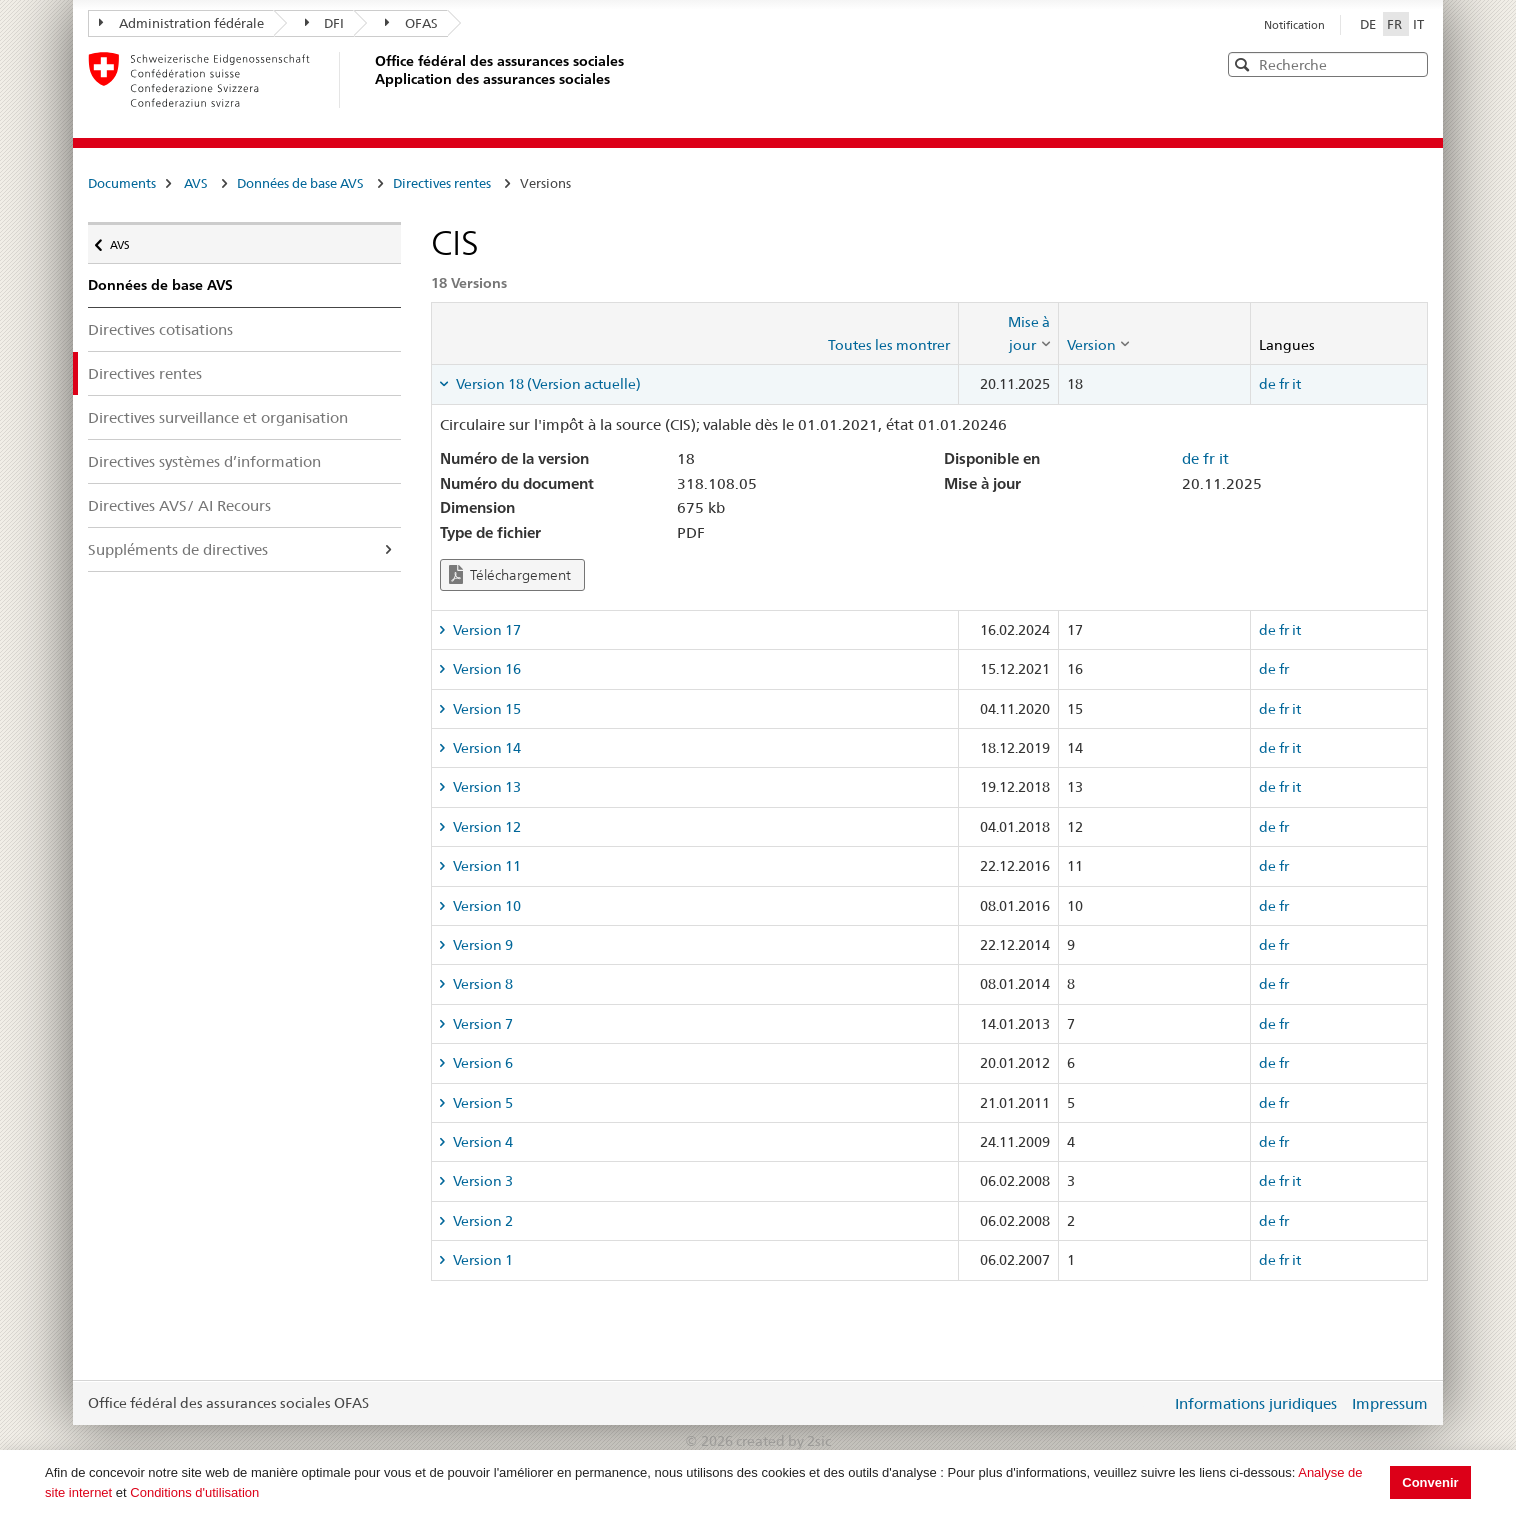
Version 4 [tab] (481, 1142)
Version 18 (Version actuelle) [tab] (547, 384)
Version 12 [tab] (485, 827)
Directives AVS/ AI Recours (179, 505)
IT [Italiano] (1418, 24)
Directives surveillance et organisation (218, 417)
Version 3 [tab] (481, 1181)
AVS (196, 183)
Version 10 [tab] (485, 906)
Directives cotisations (160, 329)
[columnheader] (1008, 333)
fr (1284, 384)
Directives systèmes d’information (204, 461)
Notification (1294, 25)
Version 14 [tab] (485, 748)
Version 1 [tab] (481, 1260)
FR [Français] (1396, 24)
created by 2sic (783, 1441)
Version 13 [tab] (485, 787)
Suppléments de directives (178, 549)
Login (1152, 1403)
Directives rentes (442, 183)
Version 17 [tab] (485, 630)
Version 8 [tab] (481, 984)
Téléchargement (510, 574)
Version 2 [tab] (481, 1221)
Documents (122, 183)
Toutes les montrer (889, 345)
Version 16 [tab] (485, 669)
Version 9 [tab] (481, 945)
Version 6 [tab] (481, 1063)
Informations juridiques (1256, 1403)
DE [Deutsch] (1369, 24)
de (1267, 384)
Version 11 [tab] (485, 866)
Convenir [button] (1430, 1482)
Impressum (1390, 1403)
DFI (325, 23)
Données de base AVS (300, 183)
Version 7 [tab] (481, 1024)
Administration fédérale (181, 23)
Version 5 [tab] (481, 1103)
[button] (1411, 63)
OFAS (411, 23)
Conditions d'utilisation (194, 1492)
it (1296, 384)
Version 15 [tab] (485, 709)
